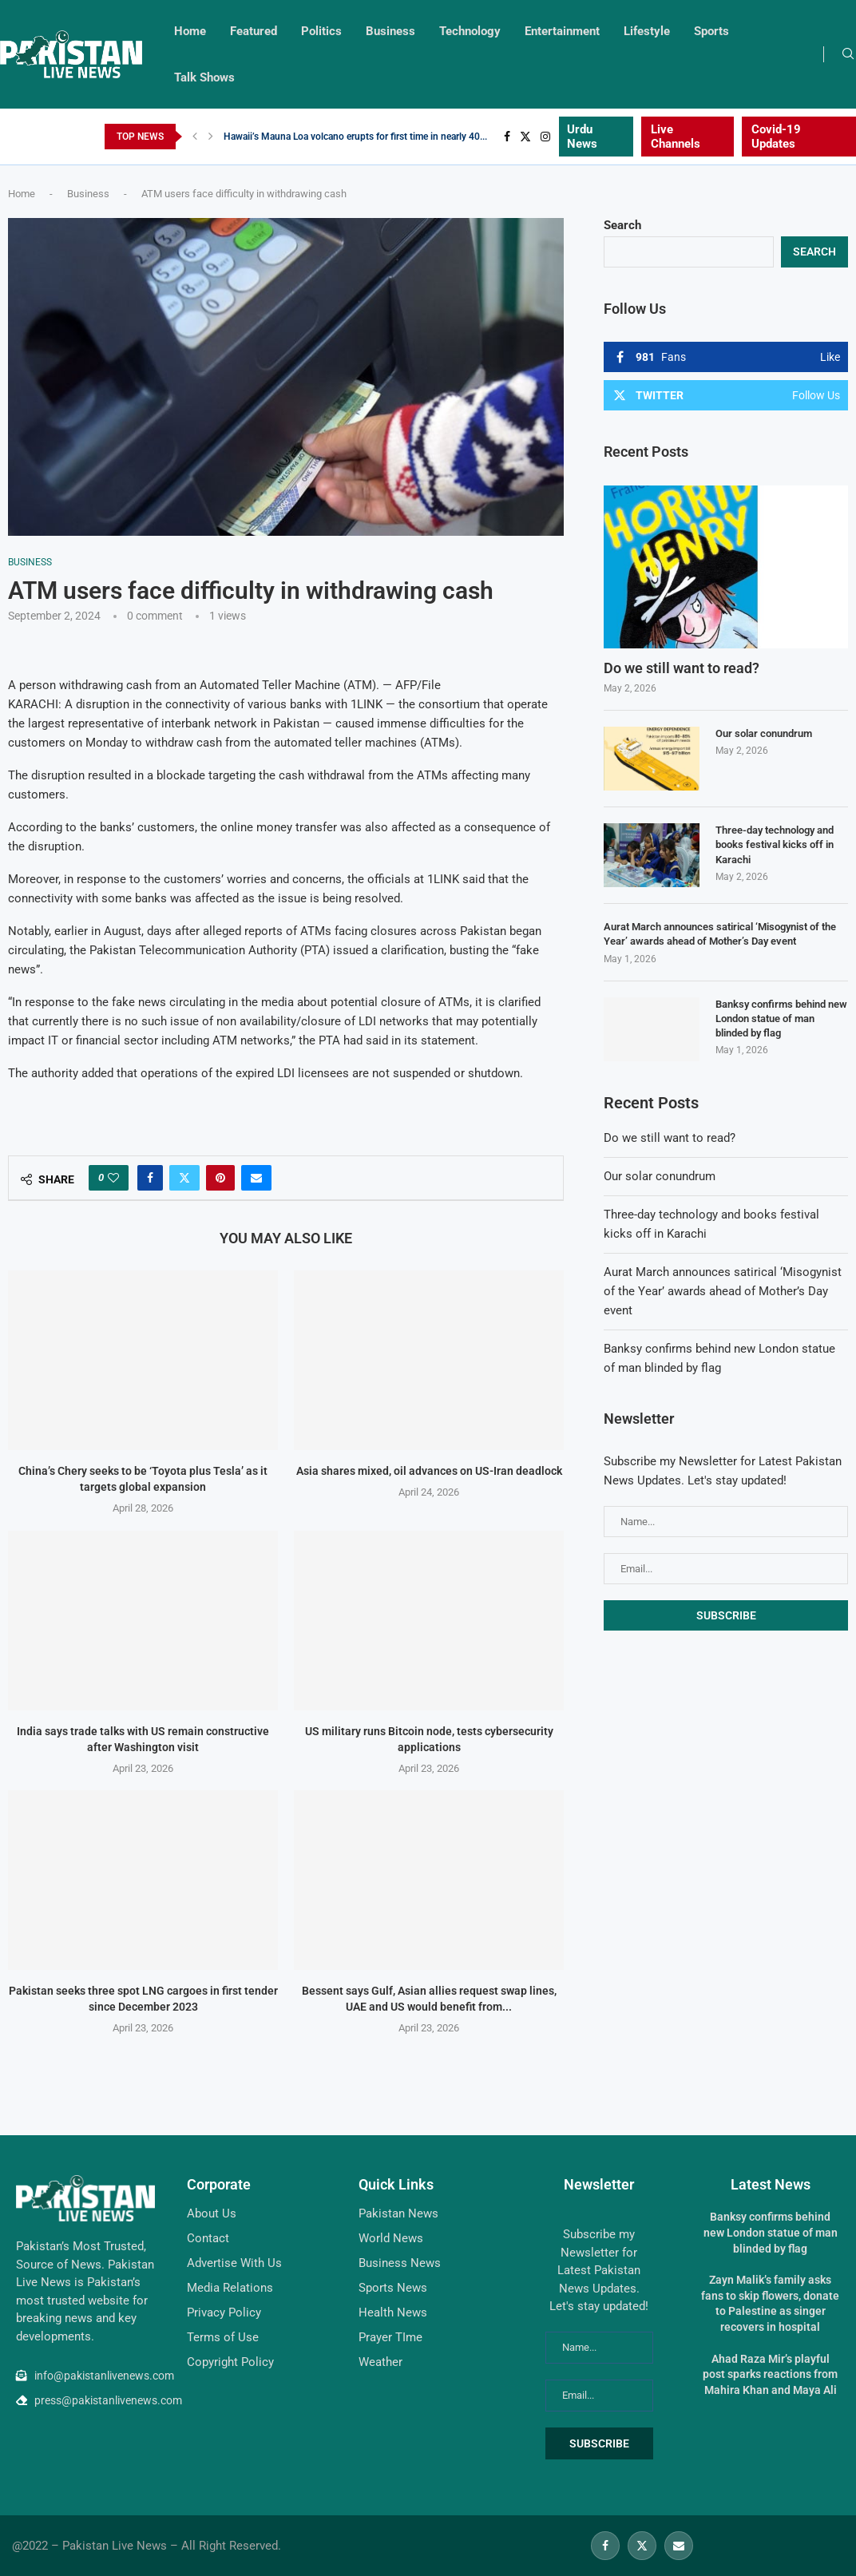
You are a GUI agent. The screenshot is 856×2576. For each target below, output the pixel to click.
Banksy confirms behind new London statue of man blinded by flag (781, 1018)
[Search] (848, 54)
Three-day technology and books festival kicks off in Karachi (774, 844)
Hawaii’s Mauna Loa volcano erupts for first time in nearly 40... (355, 136)
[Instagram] (545, 136)
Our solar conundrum (763, 733)
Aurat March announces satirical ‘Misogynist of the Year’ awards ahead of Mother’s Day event (720, 934)
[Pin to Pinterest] (220, 1178)
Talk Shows (204, 77)
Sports (711, 31)
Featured (253, 31)
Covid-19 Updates (776, 136)
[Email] (678, 2545)
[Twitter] (525, 136)
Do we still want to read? (681, 668)
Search (622, 225)
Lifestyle (647, 31)
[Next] (210, 136)
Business (390, 31)
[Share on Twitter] (184, 1178)
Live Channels (675, 136)
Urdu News (582, 136)
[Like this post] (113, 1178)
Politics (321, 31)
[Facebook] (507, 136)
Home (190, 31)
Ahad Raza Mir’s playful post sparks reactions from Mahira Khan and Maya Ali (770, 2374)
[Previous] (194, 136)
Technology (470, 31)
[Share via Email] (256, 1178)
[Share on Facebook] (150, 1178)
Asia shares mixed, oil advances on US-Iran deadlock (429, 1471)
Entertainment (562, 31)
